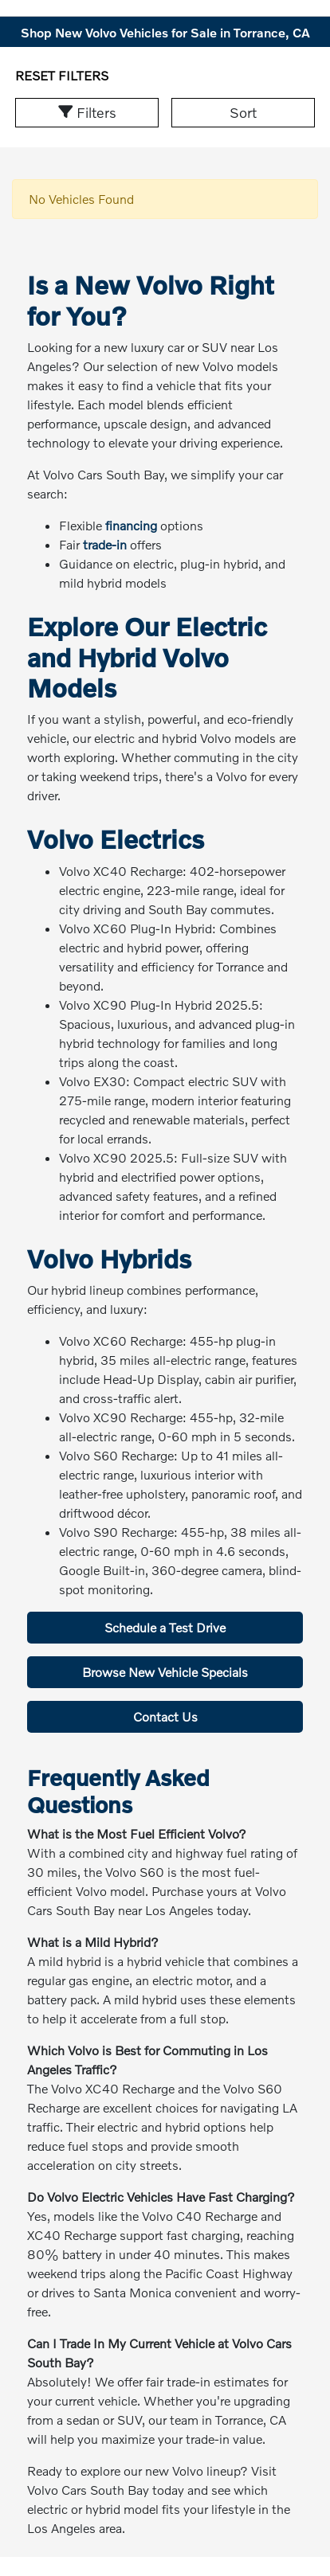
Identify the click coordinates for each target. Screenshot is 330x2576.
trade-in (105, 544)
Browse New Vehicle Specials (165, 1671)
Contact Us (165, 1716)
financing (131, 525)
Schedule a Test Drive (165, 1627)
